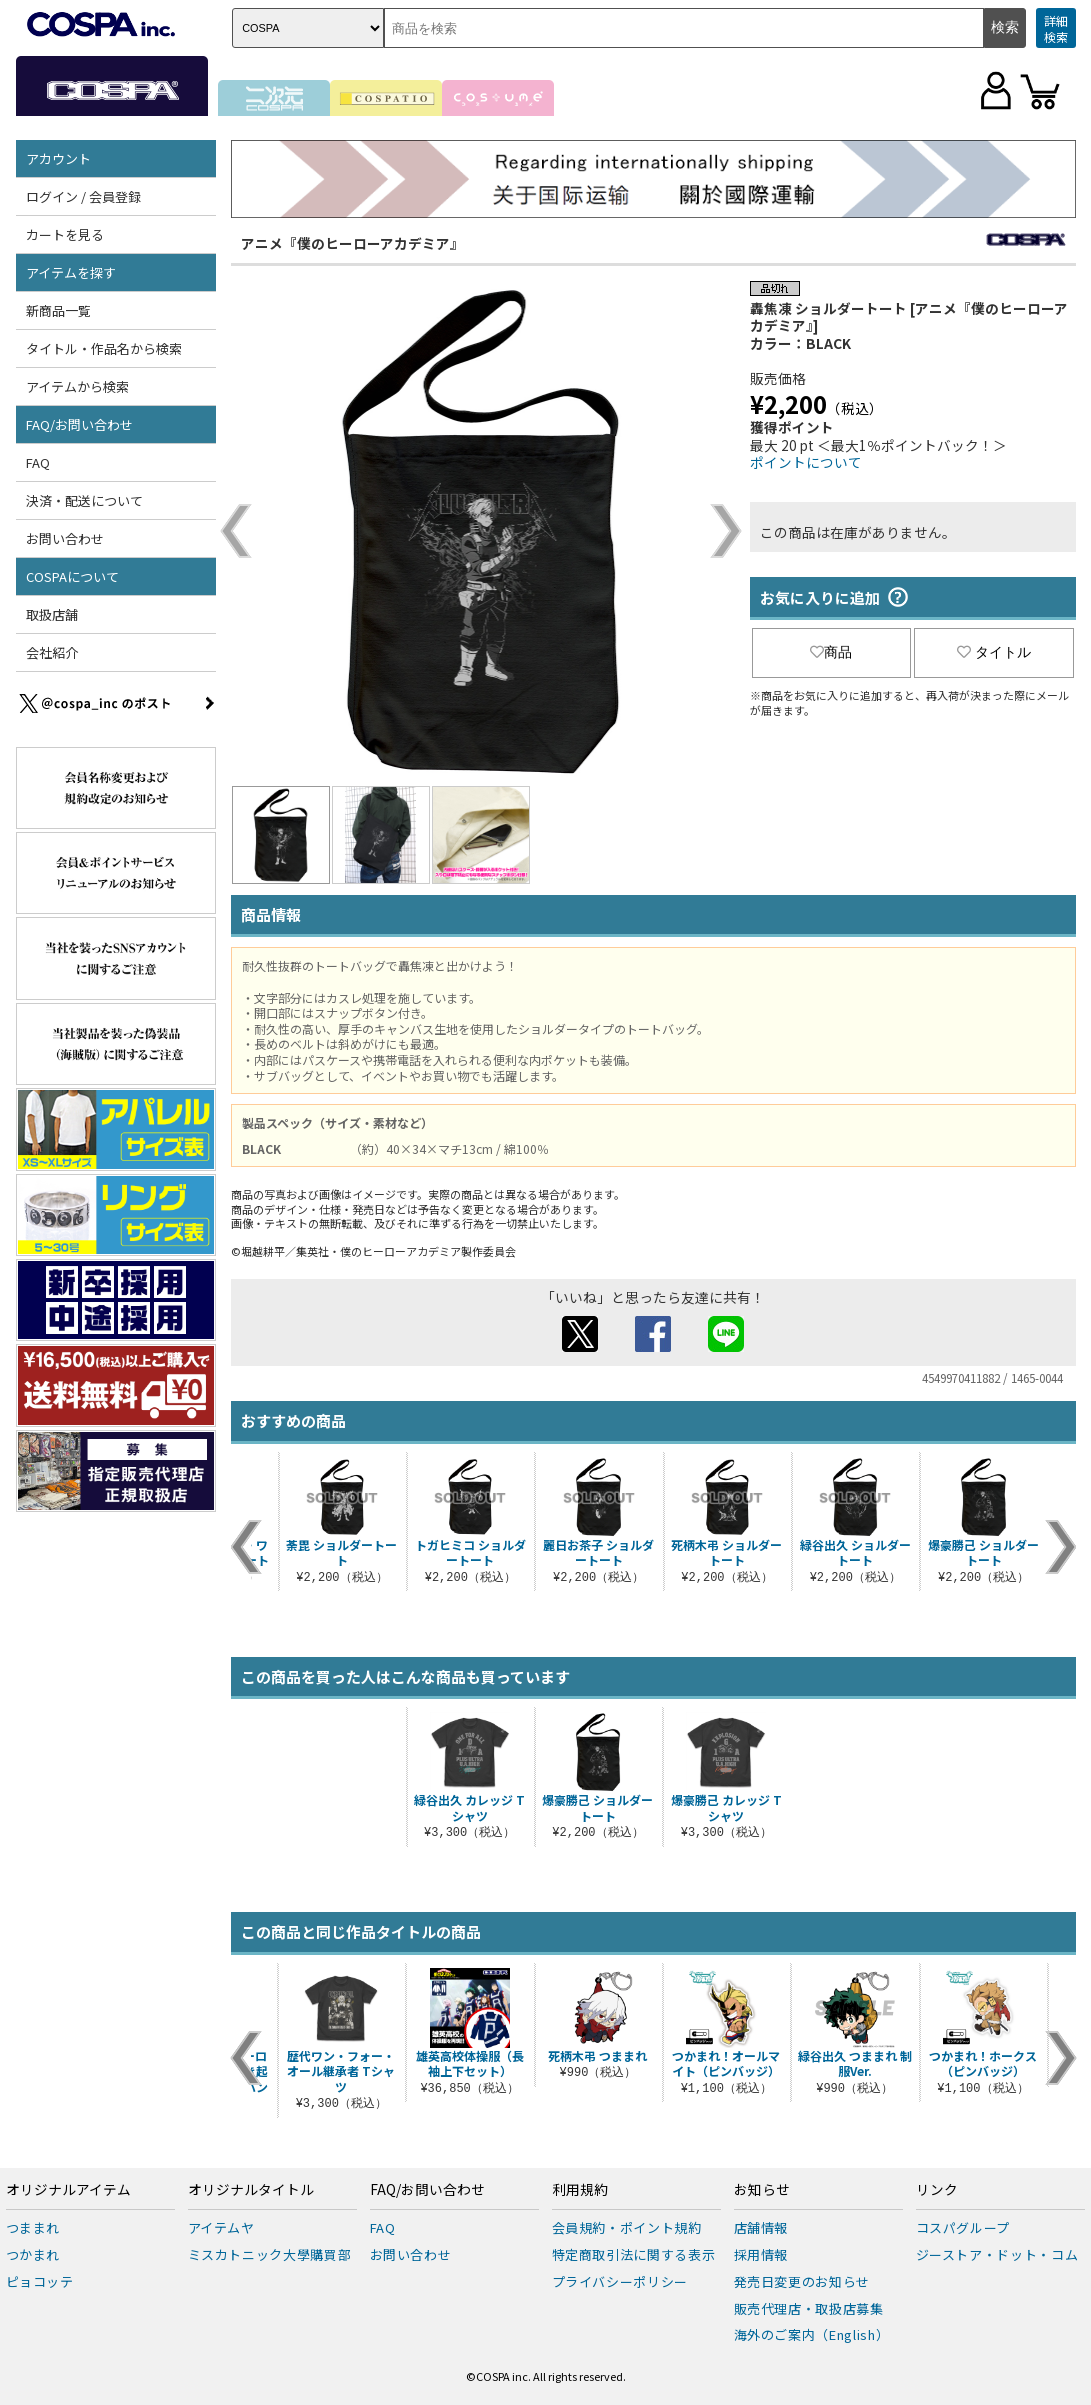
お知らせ (762, 2190)
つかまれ (33, 2254)
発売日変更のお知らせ (802, 2281)
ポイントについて (806, 462)
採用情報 (761, 2254)
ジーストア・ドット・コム (997, 2254)
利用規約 (580, 2190)
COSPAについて (72, 576)
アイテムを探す (71, 272)
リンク (937, 2190)
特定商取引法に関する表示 (634, 2254)
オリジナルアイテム (68, 2190)
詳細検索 (1056, 28)
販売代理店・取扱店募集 (809, 2308)
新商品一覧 (58, 310)
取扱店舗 (52, 614)
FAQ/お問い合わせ (79, 424)
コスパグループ (963, 2227)
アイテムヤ (221, 2227)
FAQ (38, 462)
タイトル (994, 652)
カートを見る (65, 234)
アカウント (58, 158)
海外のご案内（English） (812, 2334)
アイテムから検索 (77, 386)
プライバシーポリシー (620, 2281)
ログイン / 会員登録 (83, 196)
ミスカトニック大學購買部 (270, 2254)
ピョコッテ (40, 2281)
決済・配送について (84, 500)
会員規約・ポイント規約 (627, 2227)
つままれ (33, 2227)
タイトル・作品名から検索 (104, 348)
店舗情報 (761, 2227)
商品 (831, 652)
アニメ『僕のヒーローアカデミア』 (352, 243)
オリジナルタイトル (251, 2190)
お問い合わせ (65, 538)
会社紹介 (52, 652)
